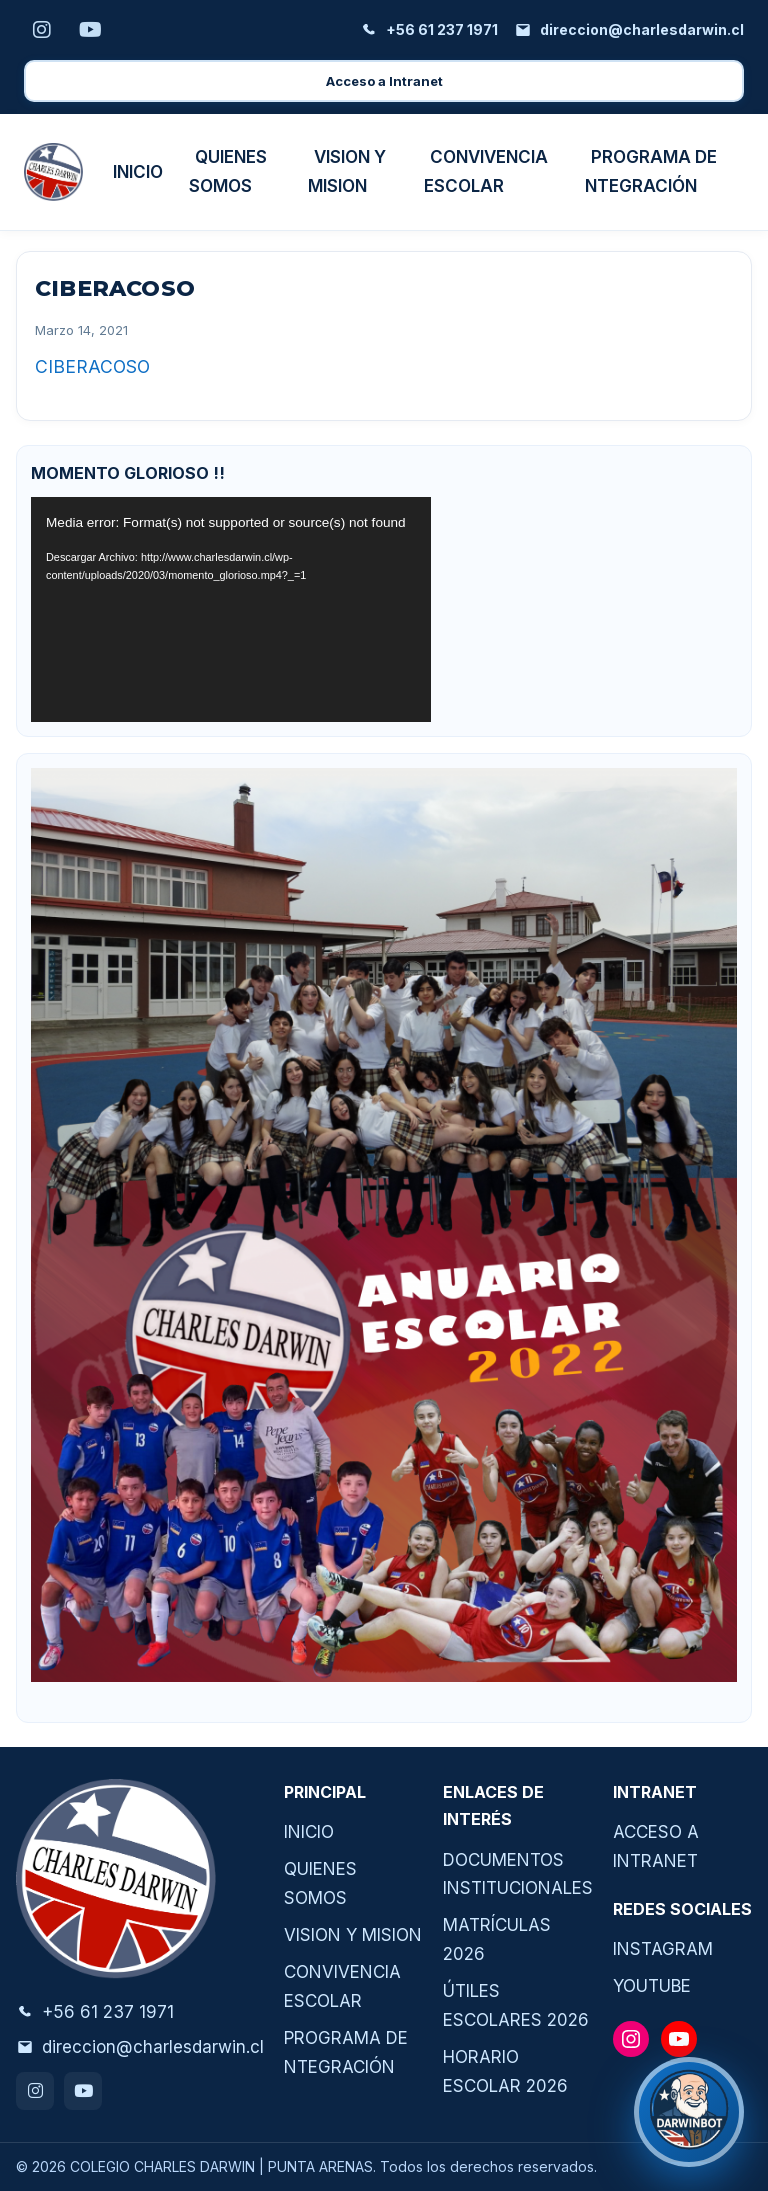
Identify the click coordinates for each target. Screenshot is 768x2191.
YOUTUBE (652, 1986)
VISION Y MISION (347, 171)
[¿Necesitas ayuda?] (689, 2112)
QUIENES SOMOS (228, 171)
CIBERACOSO (92, 366)
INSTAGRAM (663, 1949)
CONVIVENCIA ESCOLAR (486, 171)
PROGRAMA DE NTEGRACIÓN (651, 171)
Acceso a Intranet (384, 81)
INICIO (138, 172)
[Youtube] (90, 30)
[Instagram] (42, 30)
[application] (231, 609)
